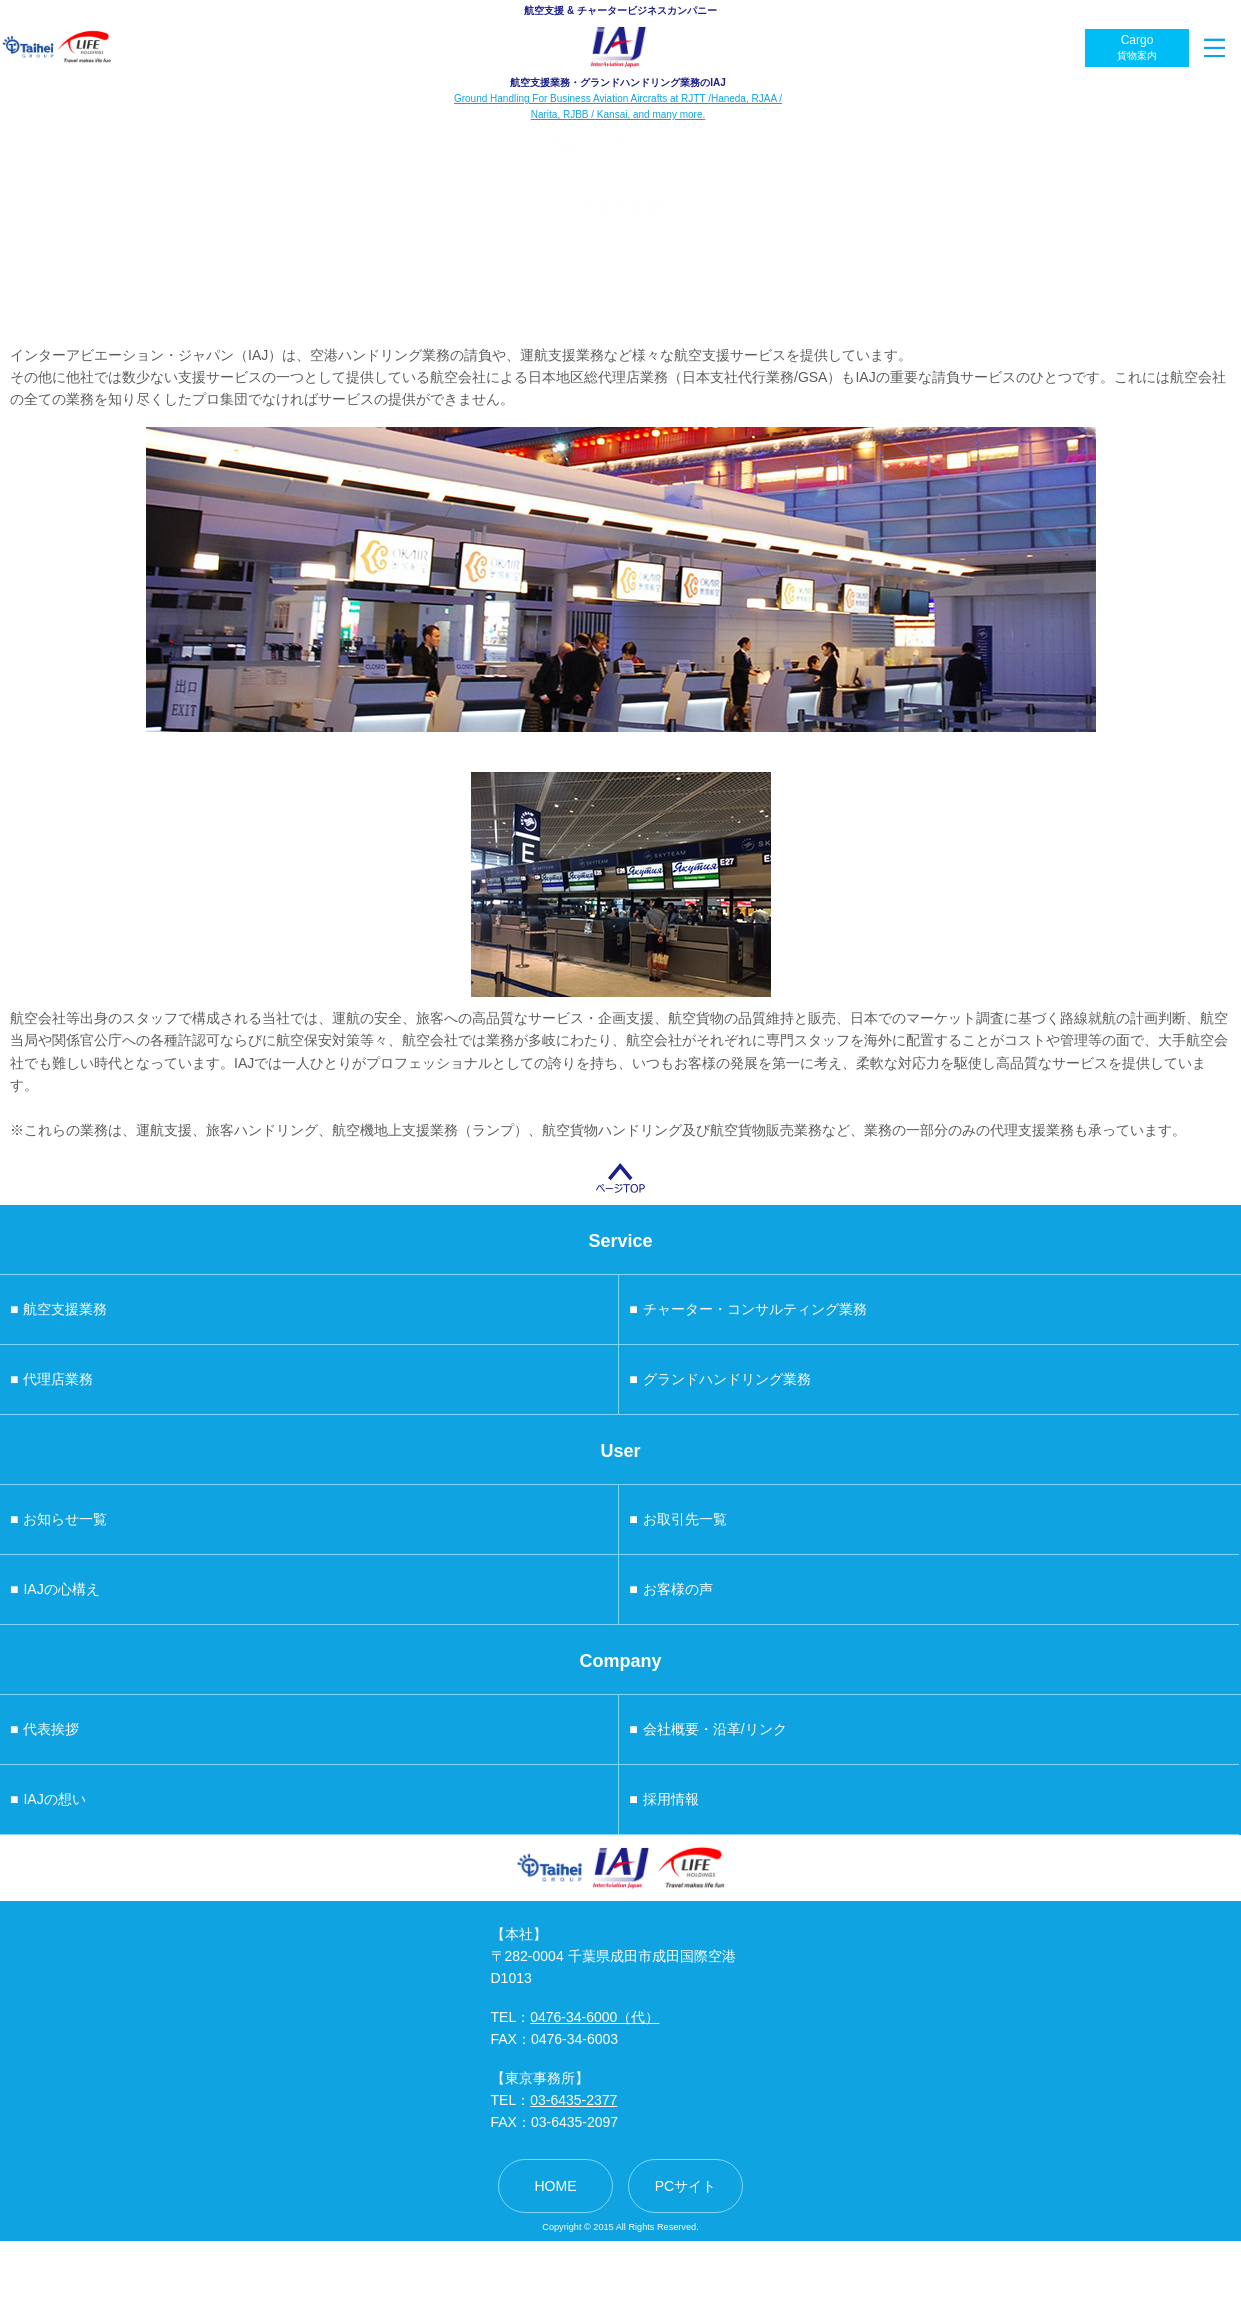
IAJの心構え (55, 1589)
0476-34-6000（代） (594, 2017)
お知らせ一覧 (58, 1519)
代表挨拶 (44, 1729)
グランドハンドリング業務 (719, 1379)
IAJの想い (48, 1799)
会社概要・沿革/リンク (707, 1729)
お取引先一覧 (677, 1519)
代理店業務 (51, 1379)
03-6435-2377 (573, 2100)
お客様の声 (670, 1589)
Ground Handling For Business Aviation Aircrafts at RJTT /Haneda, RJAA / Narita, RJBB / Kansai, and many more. (618, 106)
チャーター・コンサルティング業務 (747, 1309)
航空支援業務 (58, 1309)
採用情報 (663, 1799)
